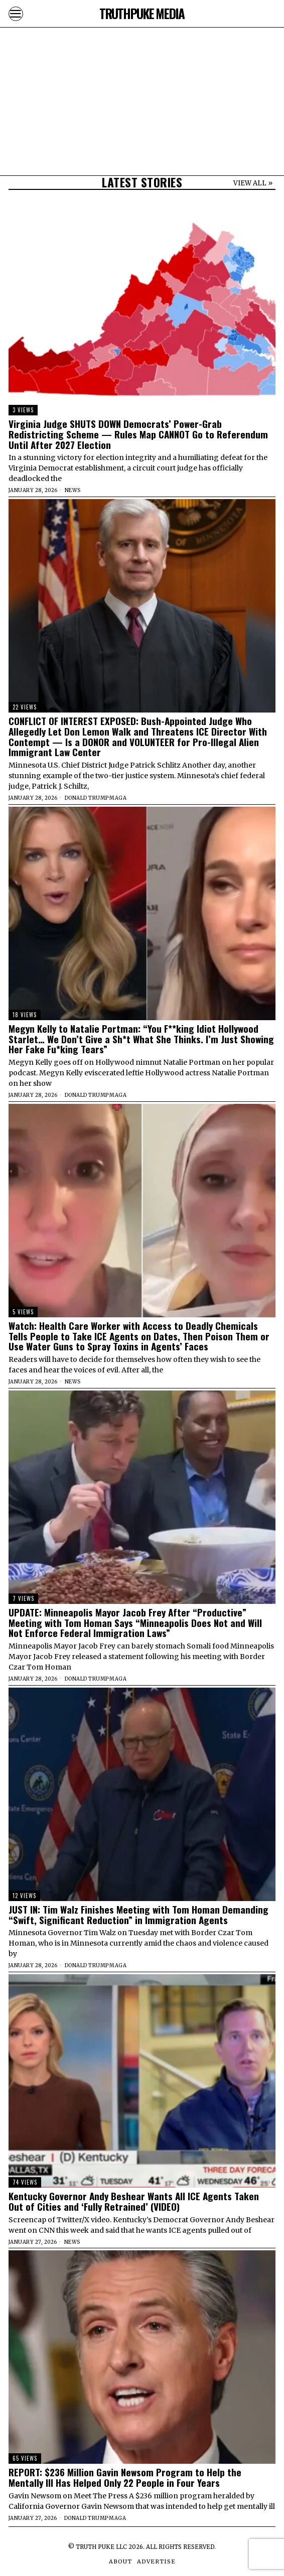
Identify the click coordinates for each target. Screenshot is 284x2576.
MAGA (117, 798)
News (73, 490)
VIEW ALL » (252, 183)
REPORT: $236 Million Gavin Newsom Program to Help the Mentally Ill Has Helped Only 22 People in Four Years (125, 2477)
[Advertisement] (142, 70)
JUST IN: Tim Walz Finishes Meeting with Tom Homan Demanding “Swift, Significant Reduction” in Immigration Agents (138, 1914)
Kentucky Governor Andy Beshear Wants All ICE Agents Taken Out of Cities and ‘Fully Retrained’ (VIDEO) (134, 2201)
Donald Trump (87, 798)
